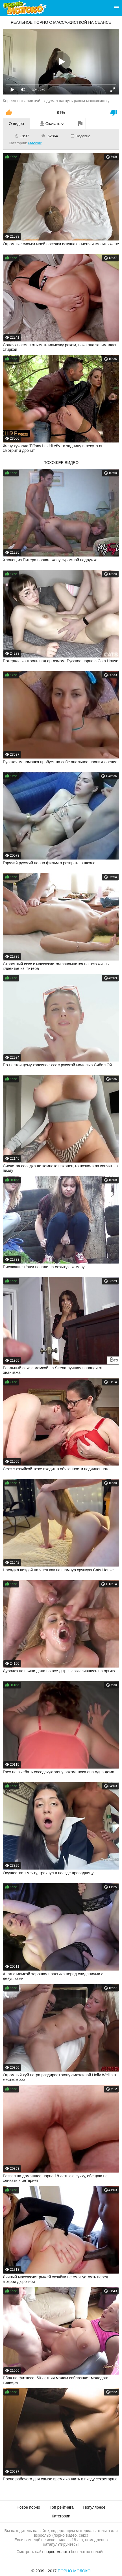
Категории (61, 2516)
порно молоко (57, 2551)
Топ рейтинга (62, 2507)
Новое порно (28, 2507)
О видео (16, 123)
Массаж (34, 143)
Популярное (94, 2507)
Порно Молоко (74, 2571)
